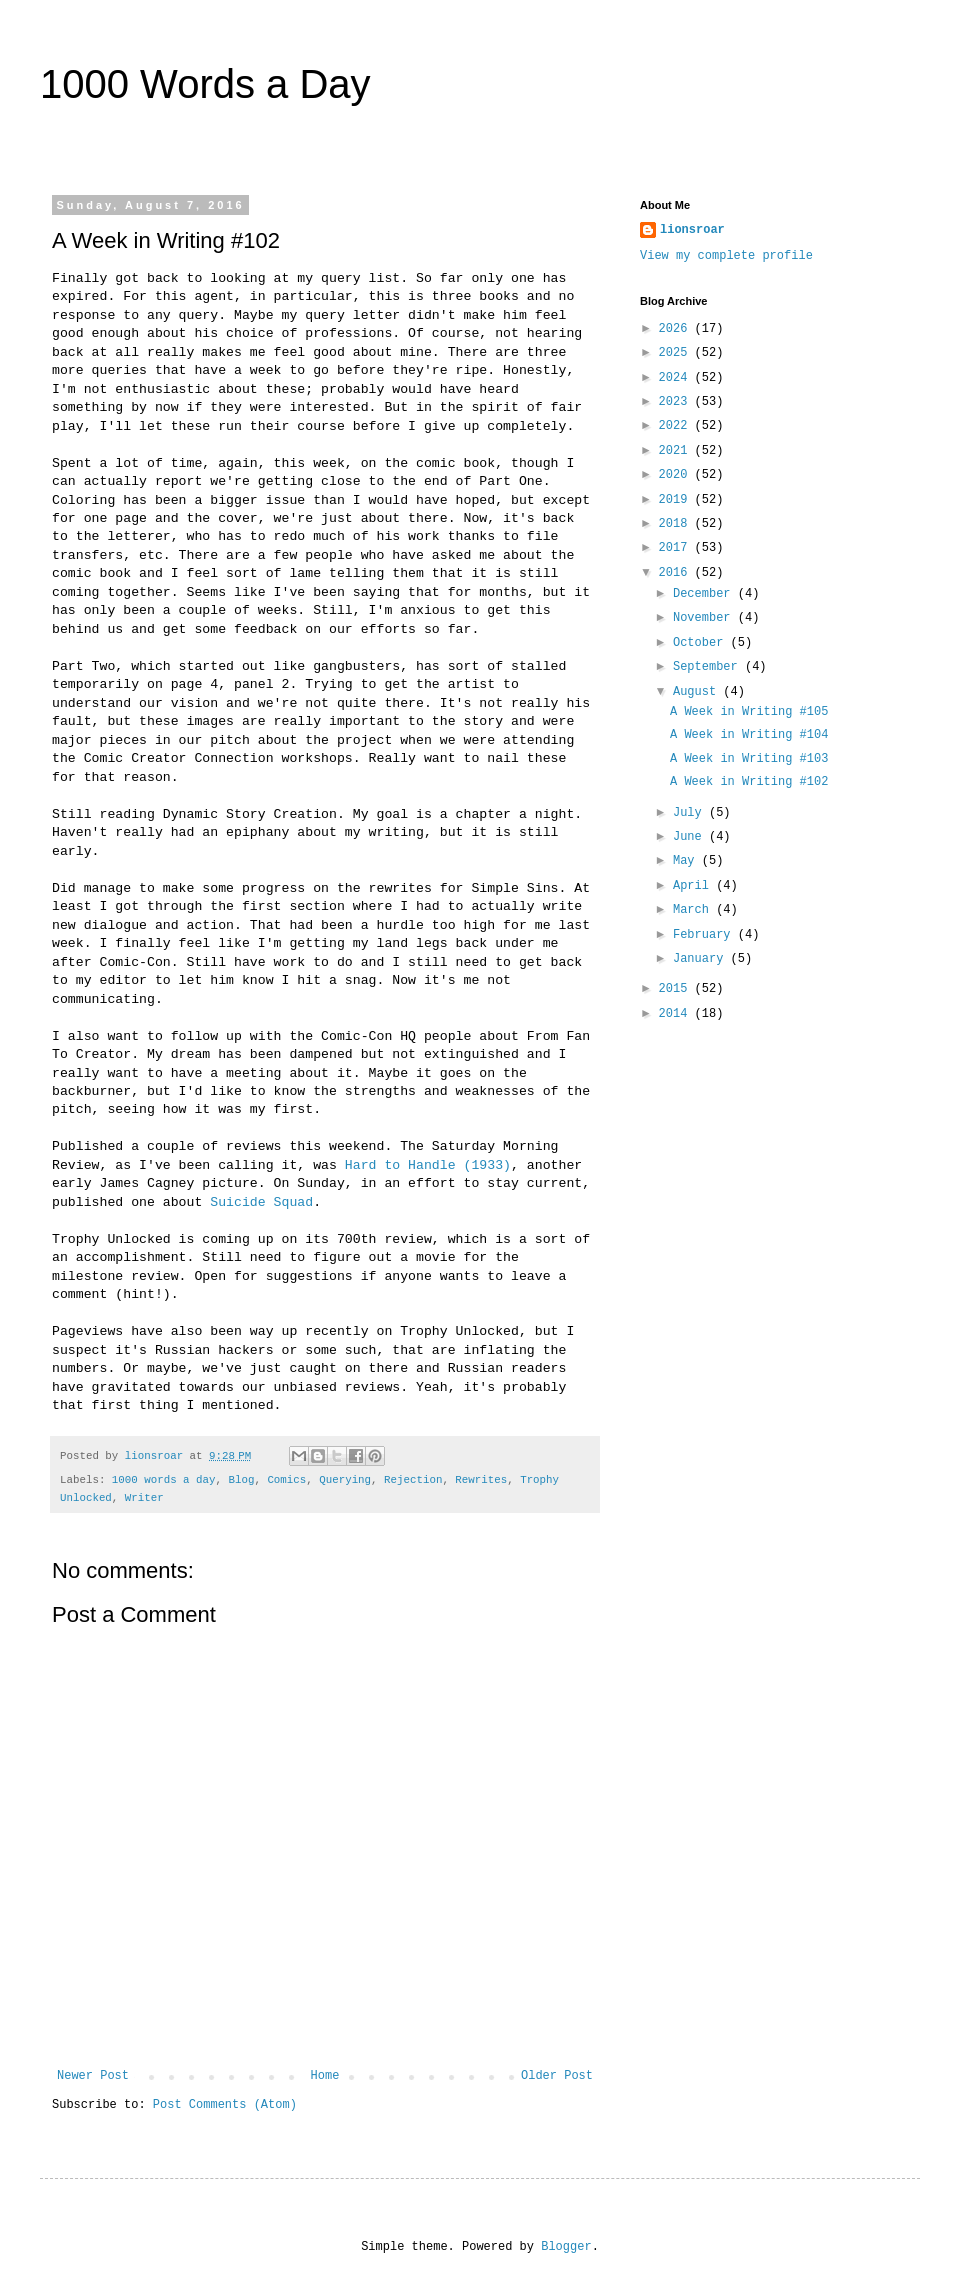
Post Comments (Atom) (225, 2105)
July (691, 813)
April (694, 886)
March (694, 910)
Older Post (557, 2076)
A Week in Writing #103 (749, 759)
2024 (677, 378)
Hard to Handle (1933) (428, 1165)
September (709, 667)
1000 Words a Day (205, 84)
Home (325, 2076)
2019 (677, 500)
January (702, 959)
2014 (677, 1014)
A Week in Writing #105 (749, 712)
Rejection (413, 1480)
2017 (677, 548)
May (687, 861)
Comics (286, 1480)
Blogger (566, 2247)
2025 (677, 353)
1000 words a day (164, 1480)
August (698, 692)
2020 (677, 475)
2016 (677, 573)
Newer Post (93, 2076)
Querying (345, 1480)
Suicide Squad (261, 1202)
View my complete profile (726, 256)
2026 (677, 329)
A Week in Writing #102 (749, 782)
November (705, 618)
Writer (144, 1498)
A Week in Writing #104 (749, 735)
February (705, 935)
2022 (677, 426)
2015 (677, 989)
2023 (677, 402)
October (702, 643)
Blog (241, 1480)
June (691, 837)
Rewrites (481, 1480)
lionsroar (692, 230)
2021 (677, 451)
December (705, 594)
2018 (677, 524)
